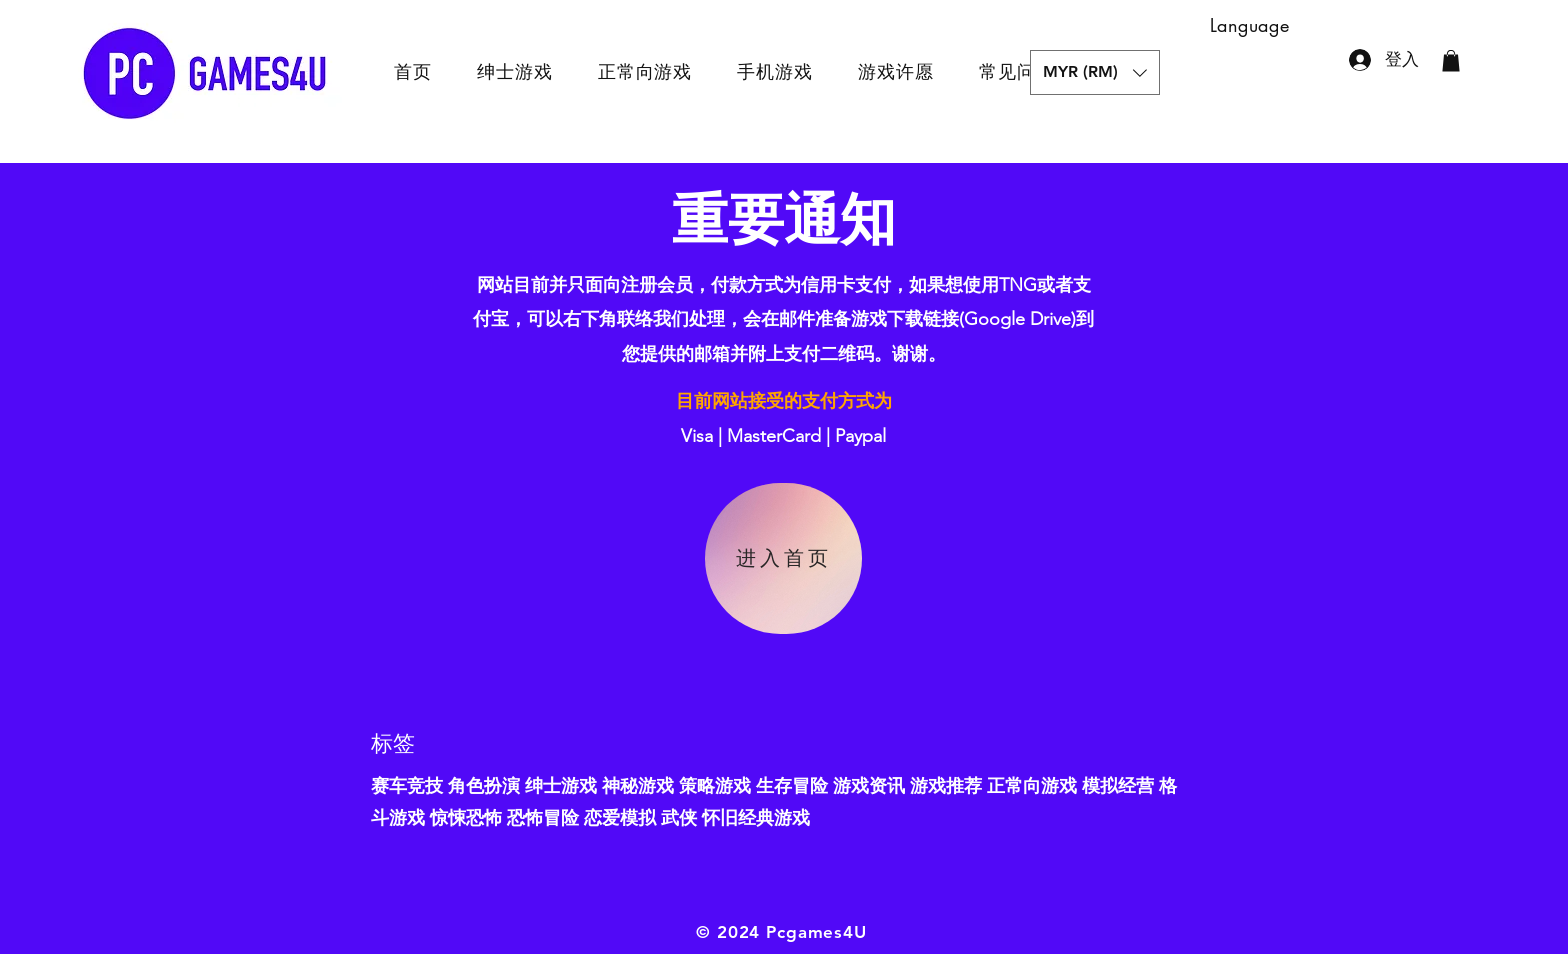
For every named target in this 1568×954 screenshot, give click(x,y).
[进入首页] (783, 558)
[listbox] (1095, 72)
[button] (1095, 72)
